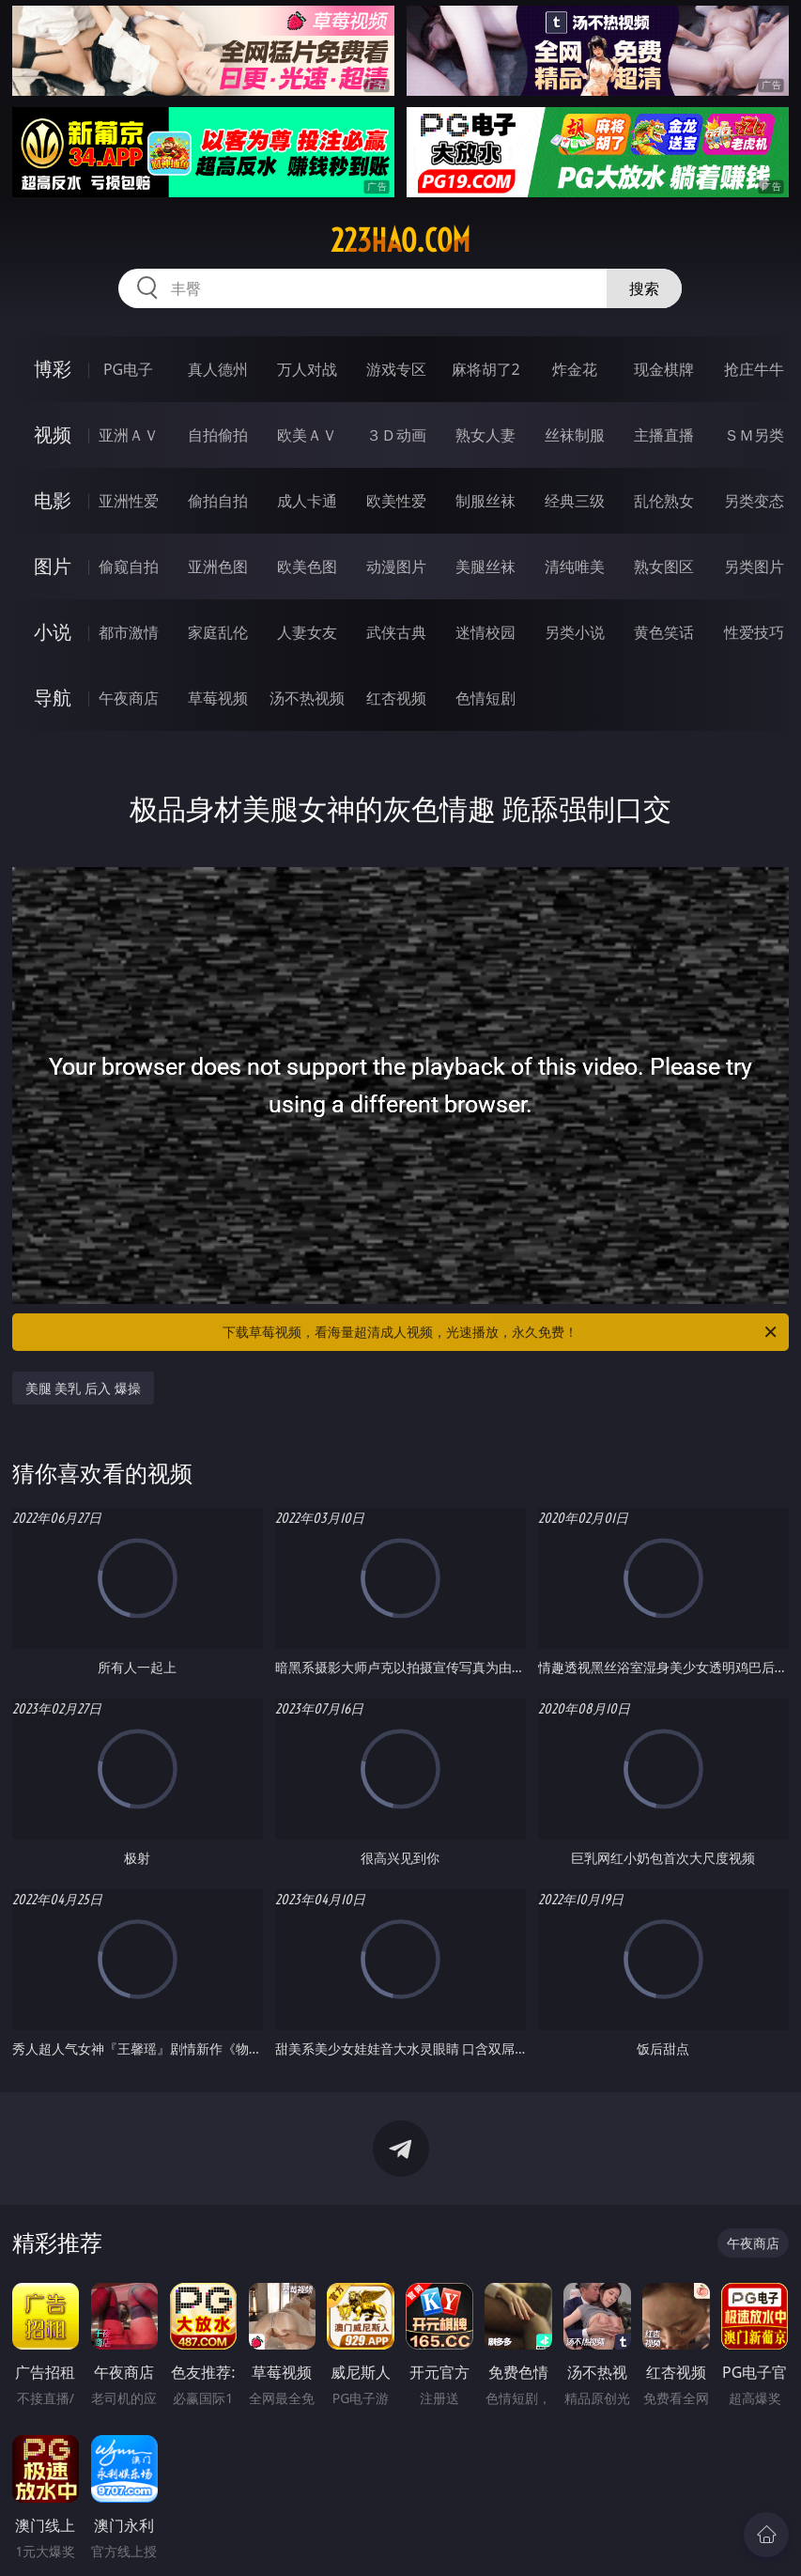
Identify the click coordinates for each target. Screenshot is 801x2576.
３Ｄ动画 (396, 435)
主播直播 (664, 435)
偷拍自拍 (218, 500)
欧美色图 (307, 566)
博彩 (52, 368)
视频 (52, 434)
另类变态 (754, 500)
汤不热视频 (307, 698)
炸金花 (574, 369)
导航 (52, 697)
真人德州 (218, 369)
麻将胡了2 (486, 369)
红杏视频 (396, 698)
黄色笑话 (664, 632)
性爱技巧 (754, 632)
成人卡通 (307, 500)
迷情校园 (485, 632)
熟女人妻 (485, 435)
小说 (52, 631)
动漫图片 (396, 566)
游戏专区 (396, 369)
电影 (52, 500)
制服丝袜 (485, 500)
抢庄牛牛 (754, 369)
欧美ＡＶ (307, 435)
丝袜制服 (575, 435)
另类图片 (754, 566)
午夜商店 (129, 698)
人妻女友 (307, 632)
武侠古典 (396, 632)
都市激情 (129, 632)
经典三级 (575, 500)
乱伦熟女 (664, 500)
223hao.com (400, 240)
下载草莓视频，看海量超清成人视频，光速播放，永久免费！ (501, 1332)
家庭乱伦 (218, 632)
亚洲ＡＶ (129, 435)
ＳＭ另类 (754, 435)
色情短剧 (485, 698)
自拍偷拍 (218, 435)
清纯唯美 (575, 566)
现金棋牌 (664, 369)
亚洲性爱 (129, 500)
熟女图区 (664, 566)
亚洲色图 (218, 566)
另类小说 (575, 632)
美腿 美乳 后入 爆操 (83, 1388)
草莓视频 (218, 698)
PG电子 (128, 369)
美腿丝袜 (485, 566)
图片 (52, 566)
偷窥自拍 (129, 566)
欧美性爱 (396, 500)
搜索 (644, 288)
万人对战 (307, 369)
